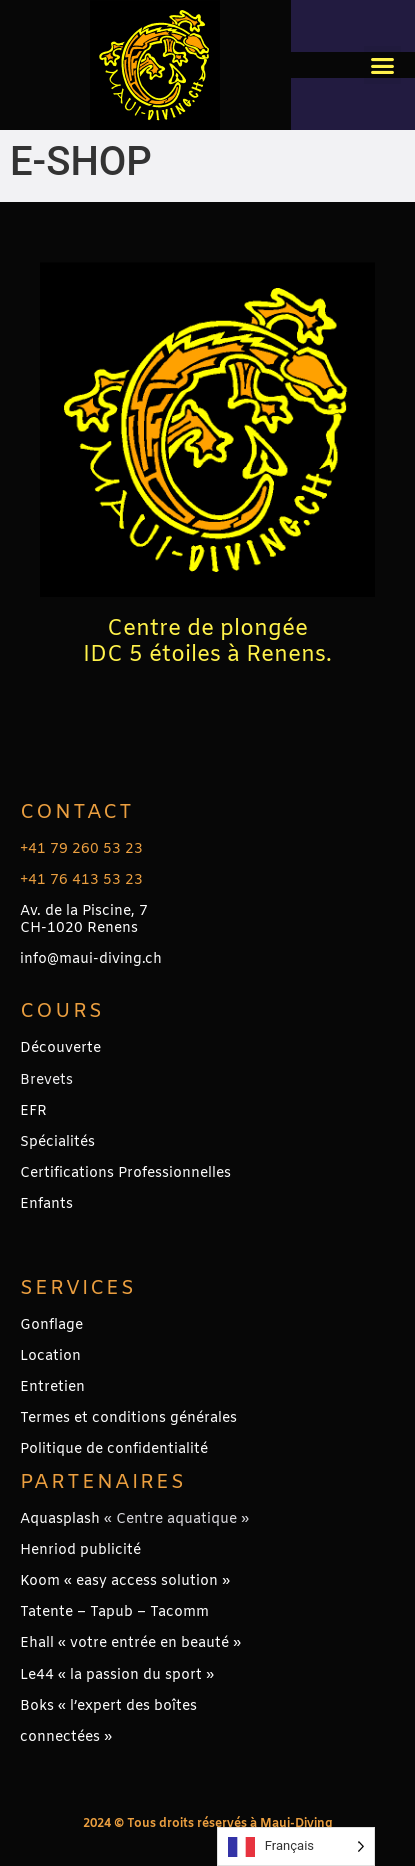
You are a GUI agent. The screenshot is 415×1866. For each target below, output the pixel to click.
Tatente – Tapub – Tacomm (114, 1612)
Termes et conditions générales (128, 1418)
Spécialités (57, 1142)
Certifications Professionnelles (125, 1173)
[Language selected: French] (296, 1846)
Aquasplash (60, 1519)
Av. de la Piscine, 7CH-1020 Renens (84, 920)
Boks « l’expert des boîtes (108, 1706)
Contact (77, 812)
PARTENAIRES (103, 1482)
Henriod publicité (80, 1550)
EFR (33, 1111)
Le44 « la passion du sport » (117, 1675)
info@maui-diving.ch (91, 959)
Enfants (46, 1204)
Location (50, 1356)
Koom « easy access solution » (125, 1581)
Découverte (60, 1048)
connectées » (66, 1737)
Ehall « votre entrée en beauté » (130, 1643)
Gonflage (51, 1325)
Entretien (52, 1387)
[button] (383, 65)
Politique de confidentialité (114, 1449)
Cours (62, 1011)
